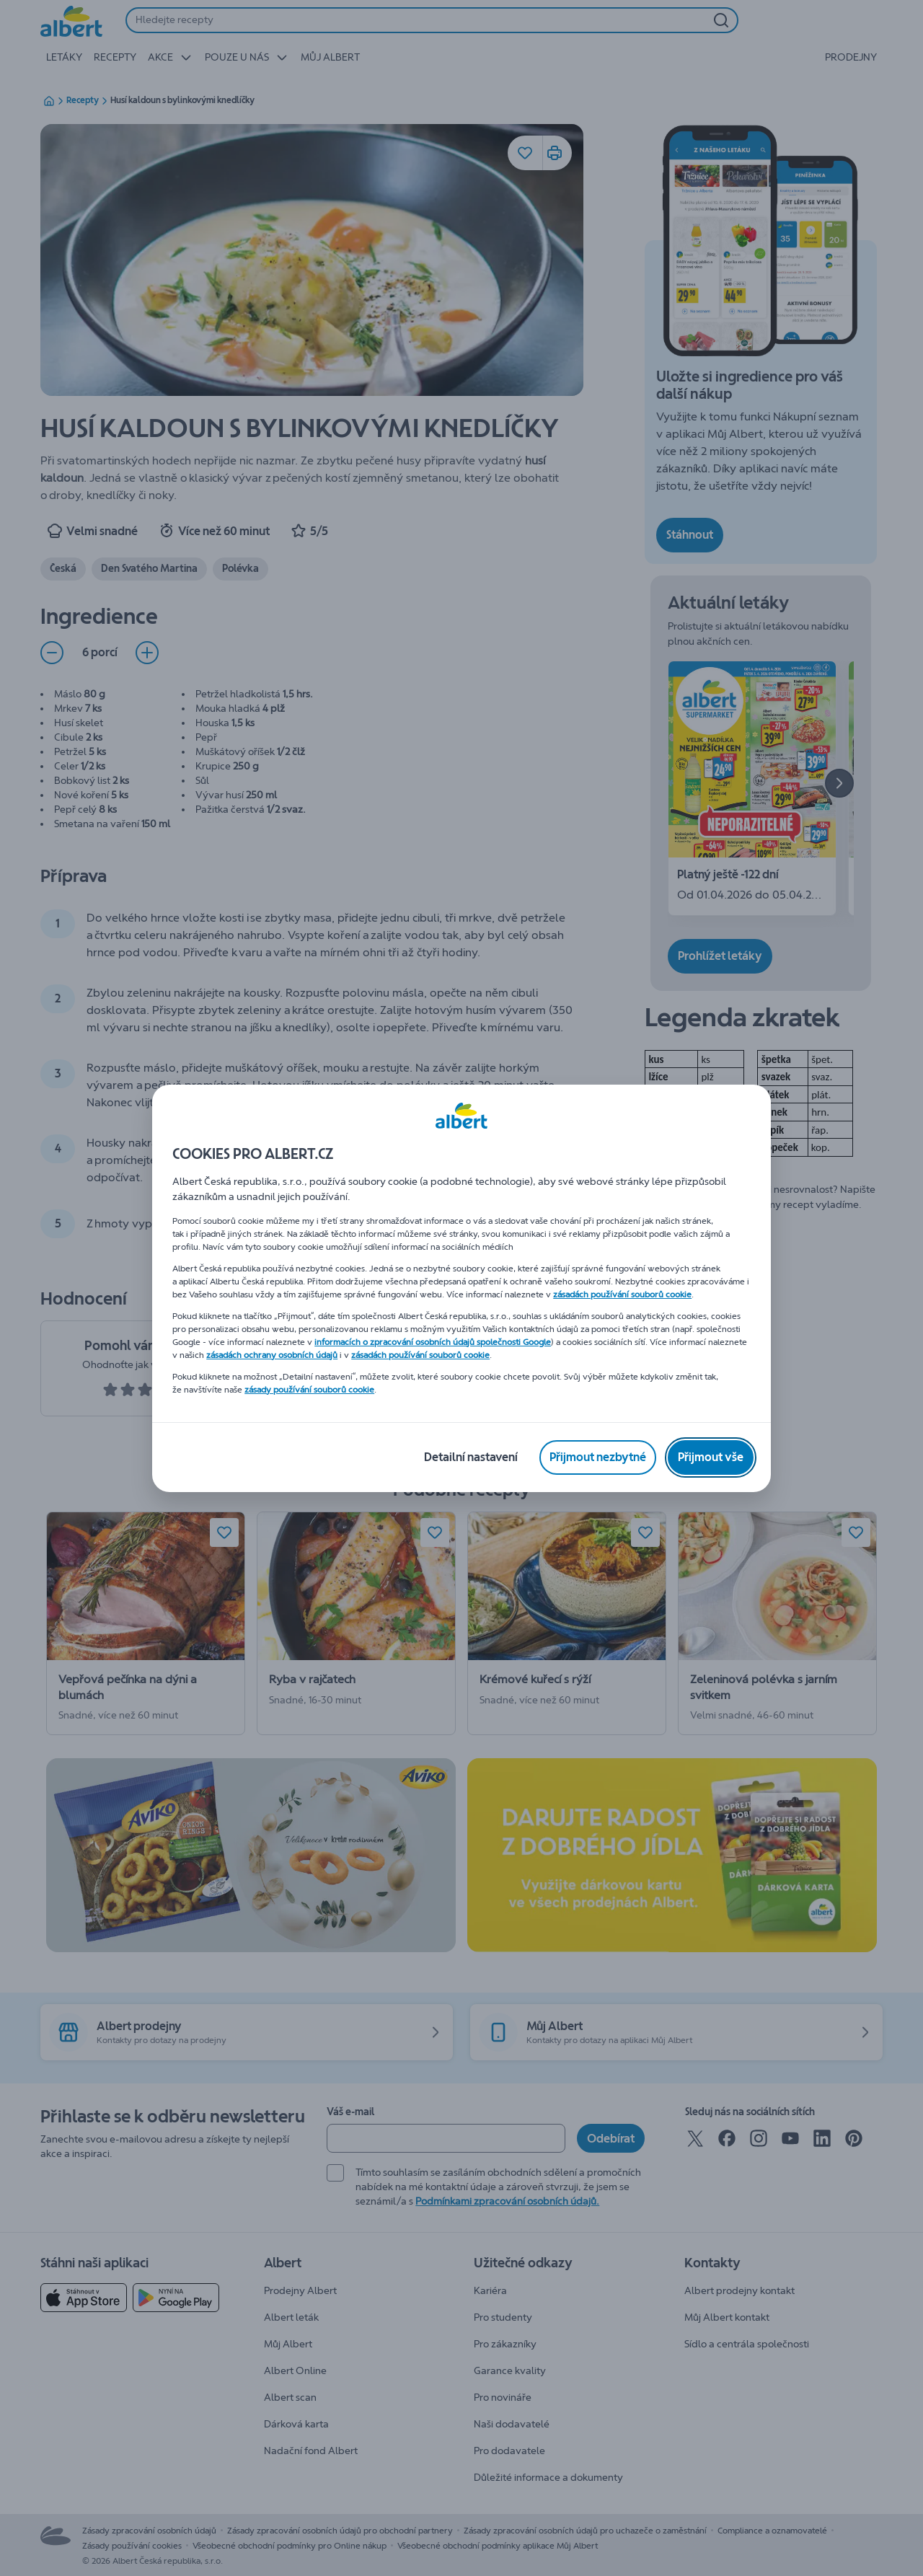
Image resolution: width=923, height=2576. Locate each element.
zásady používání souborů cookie (309, 1390)
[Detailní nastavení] (471, 1457)
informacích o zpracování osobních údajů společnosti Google (432, 1342)
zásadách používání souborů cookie (622, 1294)
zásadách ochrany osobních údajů (271, 1355)
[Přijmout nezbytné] (597, 1457)
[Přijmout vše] (711, 1457)
